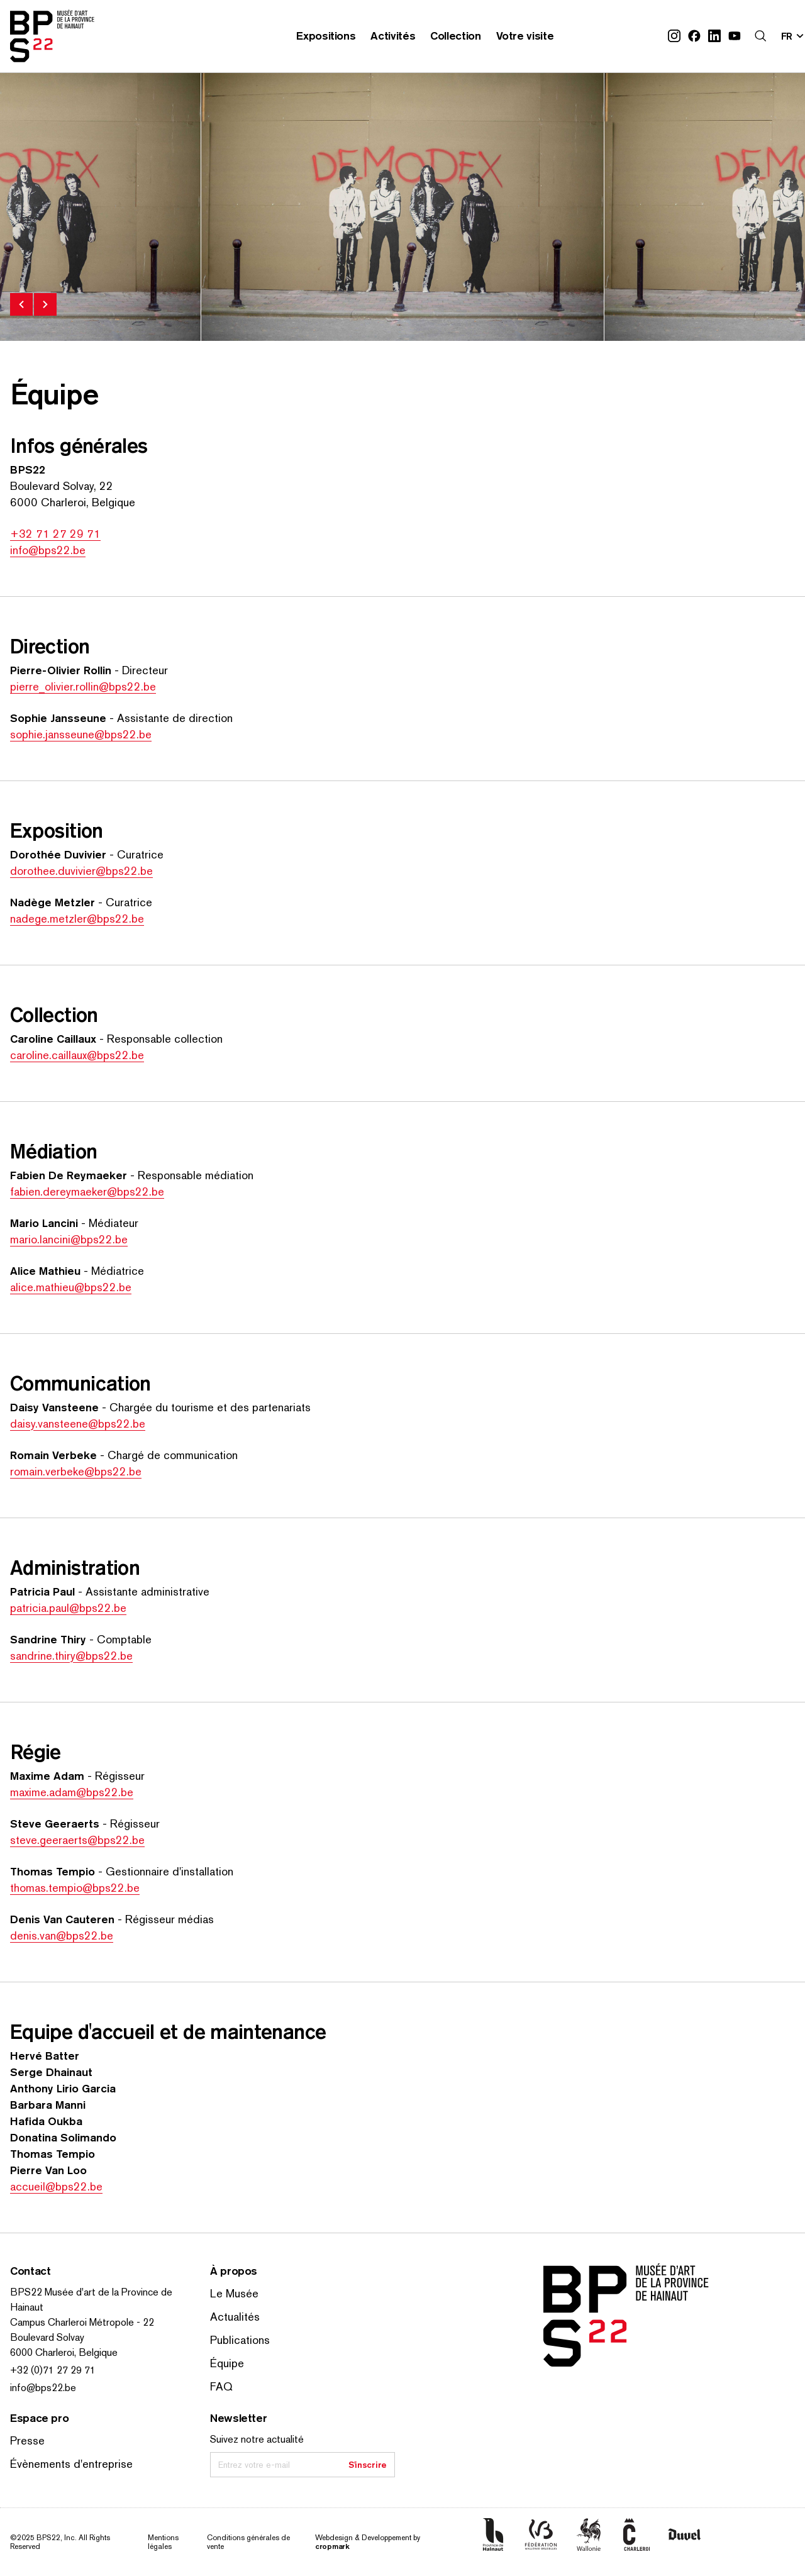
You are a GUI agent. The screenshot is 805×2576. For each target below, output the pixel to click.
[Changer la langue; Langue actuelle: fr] (793, 36)
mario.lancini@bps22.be (69, 1239)
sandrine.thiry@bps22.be (71, 1655)
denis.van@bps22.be (61, 1935)
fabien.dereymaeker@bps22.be (87, 1191)
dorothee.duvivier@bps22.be (81, 870)
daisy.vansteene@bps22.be (77, 1423)
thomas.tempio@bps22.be (75, 1887)
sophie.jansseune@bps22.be (81, 734)
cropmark (332, 2546)
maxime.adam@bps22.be (71, 1792)
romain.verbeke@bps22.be (76, 1471)
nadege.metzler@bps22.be (77, 918)
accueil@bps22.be (56, 2186)
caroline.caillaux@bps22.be (77, 1055)
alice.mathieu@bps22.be (70, 1287)
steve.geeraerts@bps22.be (77, 1840)
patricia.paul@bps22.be (68, 1608)
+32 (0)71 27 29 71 (53, 2370)
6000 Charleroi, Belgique (64, 2352)
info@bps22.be (48, 550)
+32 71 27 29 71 (55, 533)
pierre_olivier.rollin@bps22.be (83, 686)
